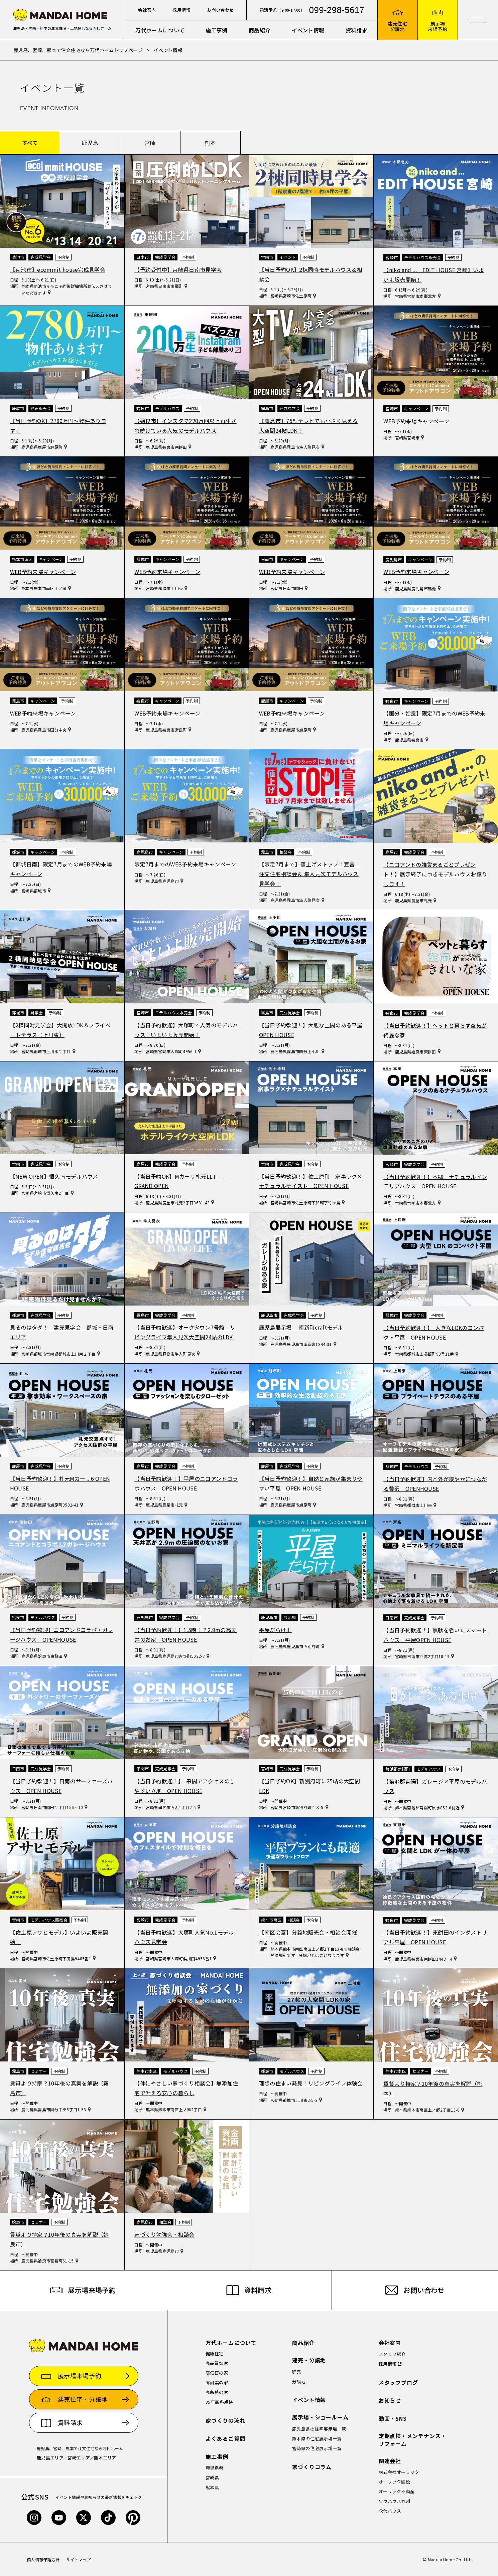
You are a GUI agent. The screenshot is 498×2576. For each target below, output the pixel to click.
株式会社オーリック (399, 2472)
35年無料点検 (219, 2402)
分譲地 (299, 2381)
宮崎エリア (79, 2457)
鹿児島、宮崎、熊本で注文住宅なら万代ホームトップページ (78, 50)
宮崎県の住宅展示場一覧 (317, 2448)
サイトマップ (78, 2559)
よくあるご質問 (225, 2438)
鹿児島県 (215, 2468)
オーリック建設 (394, 2482)
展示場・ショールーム (320, 2417)
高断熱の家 (217, 2392)
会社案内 (147, 10)
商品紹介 (259, 30)
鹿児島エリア (50, 2457)
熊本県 (212, 2487)
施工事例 (216, 30)
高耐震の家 (217, 2382)
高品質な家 (217, 2363)
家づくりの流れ (225, 2420)
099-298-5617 (337, 10)
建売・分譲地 (309, 2360)
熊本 (210, 143)
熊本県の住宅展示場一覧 (317, 2438)
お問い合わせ (220, 10)
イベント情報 (308, 30)
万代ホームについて (159, 30)
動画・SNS (393, 2418)
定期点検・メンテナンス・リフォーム (413, 2439)
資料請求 (356, 30)
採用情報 (181, 10)
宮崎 (150, 143)
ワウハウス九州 (394, 2501)
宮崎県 (212, 2477)
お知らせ (390, 2400)
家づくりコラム (312, 2467)
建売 (296, 2372)
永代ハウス (390, 2511)
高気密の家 (217, 2373)
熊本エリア (105, 2457)
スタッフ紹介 (392, 2354)
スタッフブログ (398, 2382)
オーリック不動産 (397, 2491)
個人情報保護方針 (43, 2559)
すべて (30, 143)
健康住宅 (215, 2353)
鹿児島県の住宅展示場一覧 (319, 2429)
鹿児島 (90, 143)
